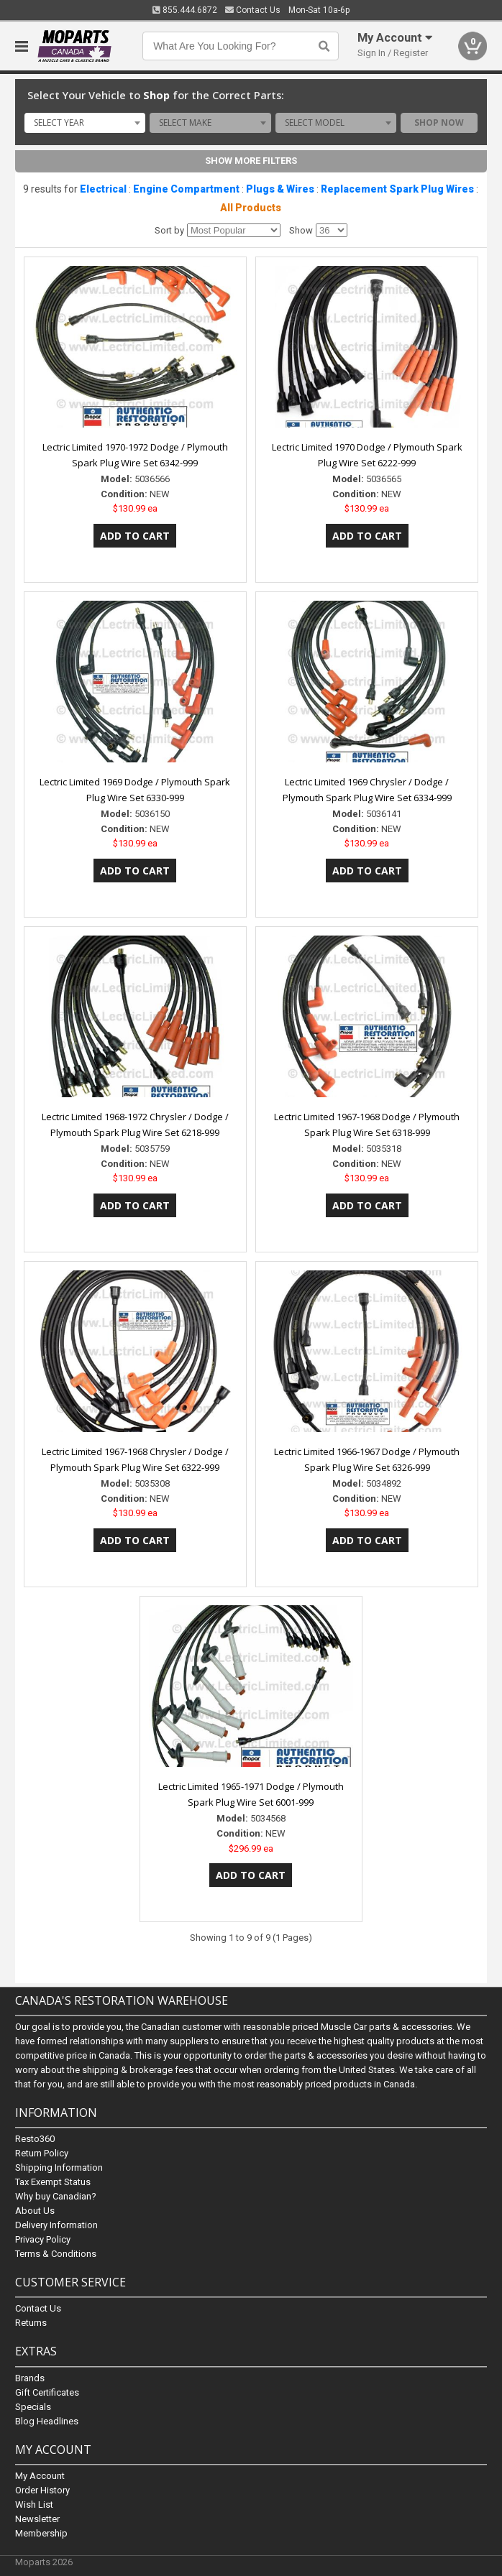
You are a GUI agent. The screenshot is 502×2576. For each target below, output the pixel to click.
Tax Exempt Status (53, 2182)
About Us (35, 2211)
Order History (42, 2490)
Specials (33, 2406)
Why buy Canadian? (55, 2197)
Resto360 (35, 2139)
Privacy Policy (42, 2240)
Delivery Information (56, 2225)
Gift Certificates (47, 2392)
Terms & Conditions (55, 2254)
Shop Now (439, 122)
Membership (41, 2533)
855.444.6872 (184, 10)
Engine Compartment (186, 189)
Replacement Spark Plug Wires (397, 189)
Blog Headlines (46, 2421)
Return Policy (41, 2153)
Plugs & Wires (280, 189)
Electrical (103, 189)
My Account (40, 2475)
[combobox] (84, 123)
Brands (30, 2378)
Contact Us (252, 10)
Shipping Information (59, 2168)
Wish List (34, 2504)
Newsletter (37, 2518)
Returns (31, 2323)
